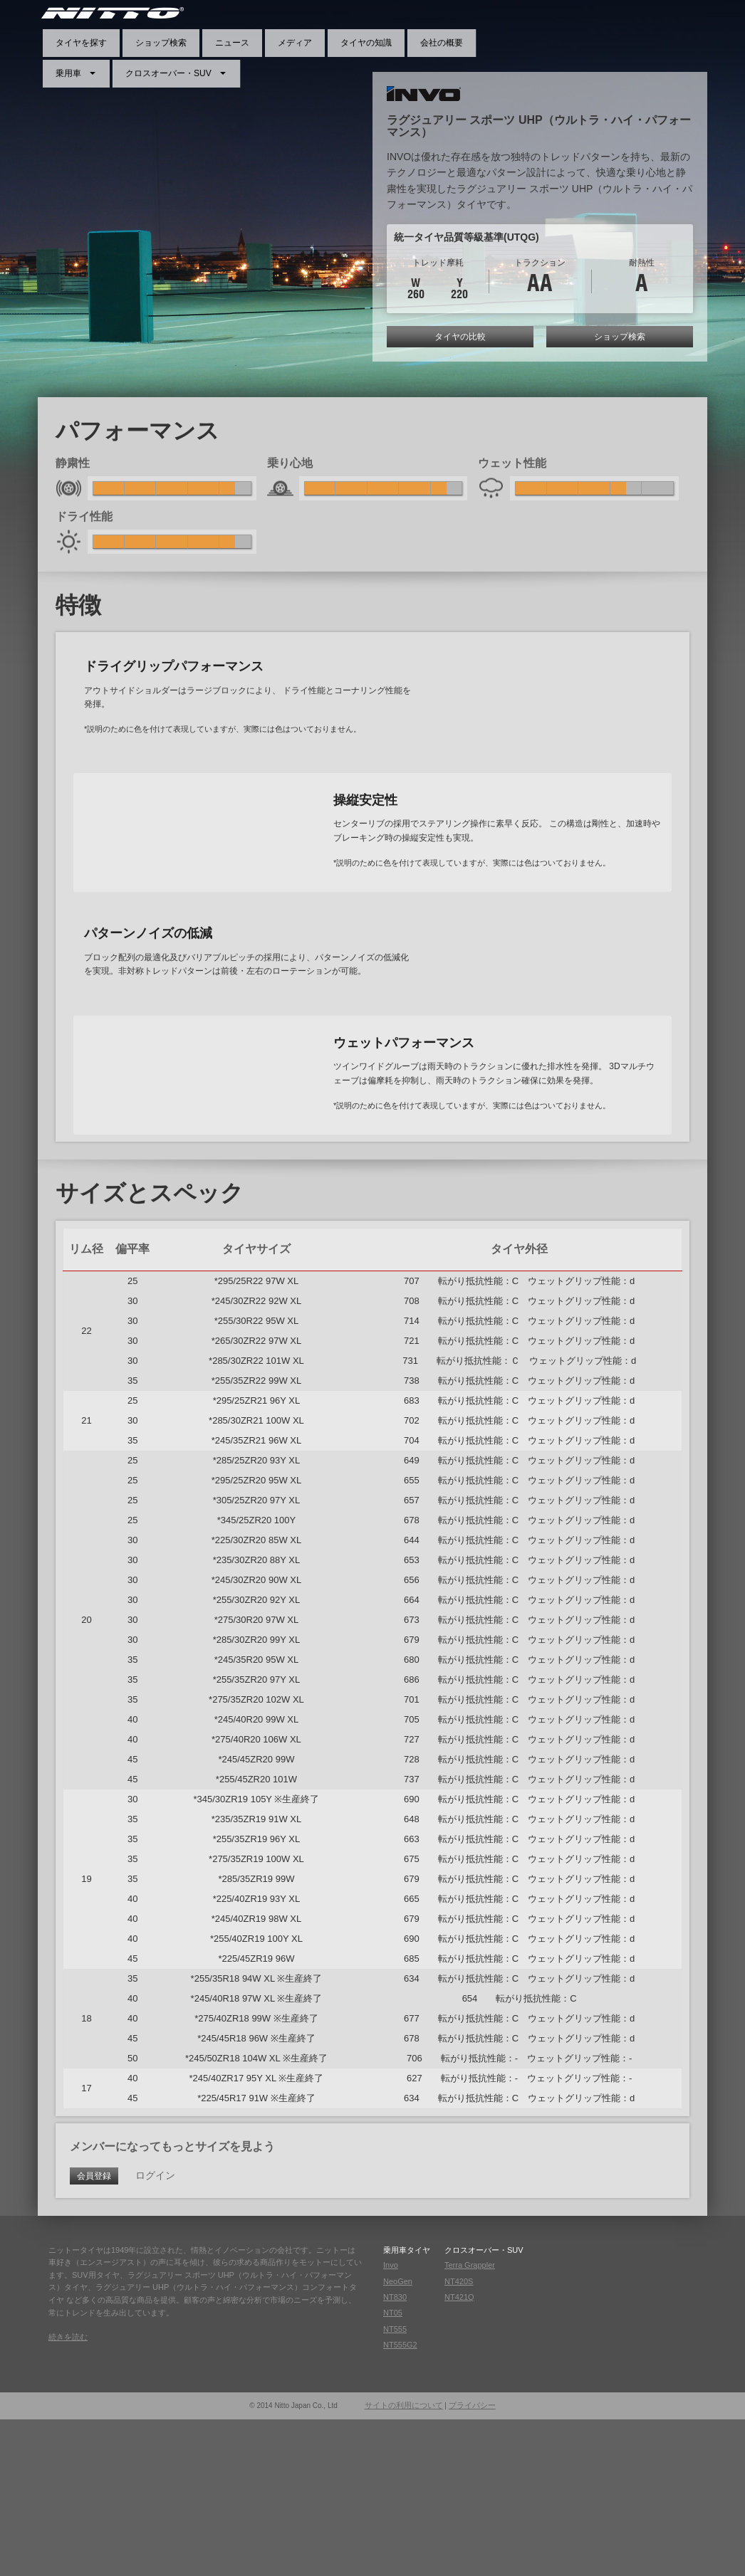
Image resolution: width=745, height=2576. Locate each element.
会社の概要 (441, 43)
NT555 (395, 2485)
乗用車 (68, 73)
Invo (390, 2421)
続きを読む (68, 2493)
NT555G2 (400, 2501)
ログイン (155, 2332)
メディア (295, 43)
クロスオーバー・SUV (168, 73)
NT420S (458, 2437)
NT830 (395, 2453)
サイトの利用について (404, 2561)
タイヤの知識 (366, 43)
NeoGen (397, 2437)
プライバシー (472, 2561)
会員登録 (94, 2333)
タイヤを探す (81, 43)
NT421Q (459, 2453)
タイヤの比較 (460, 337)
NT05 (392, 2469)
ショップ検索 (161, 43)
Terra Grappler (469, 2421)
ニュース (232, 43)
